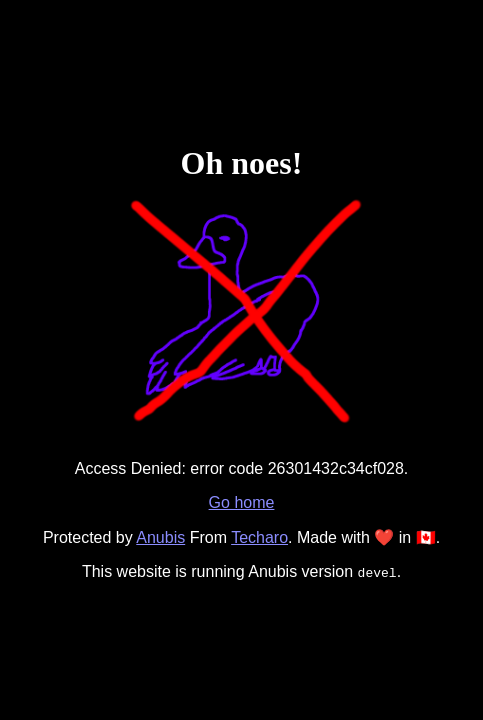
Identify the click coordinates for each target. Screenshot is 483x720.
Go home (242, 502)
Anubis (160, 537)
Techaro (259, 537)
